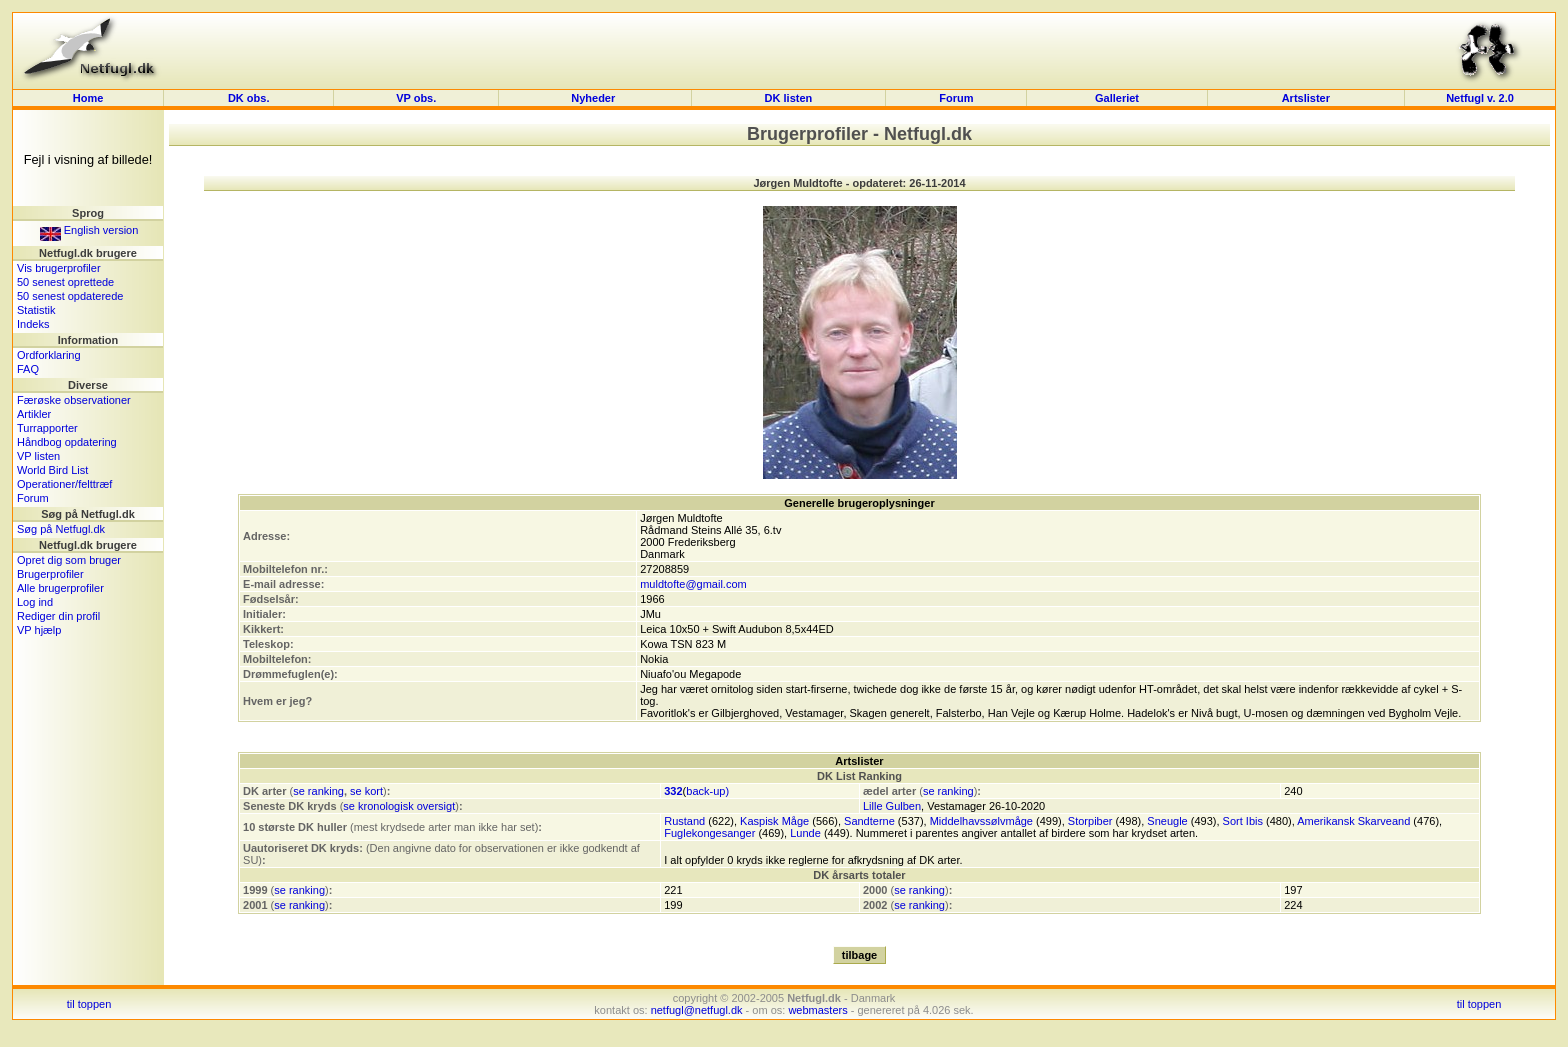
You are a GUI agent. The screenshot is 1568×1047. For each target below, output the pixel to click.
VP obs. (416, 98)
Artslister (1306, 98)
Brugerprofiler (50, 574)
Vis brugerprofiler (59, 268)
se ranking (318, 791)
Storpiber (1090, 821)
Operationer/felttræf (64, 484)
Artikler (34, 414)
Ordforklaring (49, 355)
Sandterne (869, 821)
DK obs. (249, 98)
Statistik (36, 310)
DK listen (789, 98)
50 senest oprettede (65, 282)
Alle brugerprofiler (60, 588)
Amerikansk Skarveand (1353, 821)
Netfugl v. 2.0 (1480, 98)
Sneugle (1167, 821)
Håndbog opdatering (67, 442)
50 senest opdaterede (70, 296)
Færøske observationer (74, 400)
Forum (956, 98)
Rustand (684, 821)
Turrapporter (47, 428)
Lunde (805, 833)
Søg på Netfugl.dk (61, 529)
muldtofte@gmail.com (693, 584)
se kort (366, 791)
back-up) (707, 791)
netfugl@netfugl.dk (697, 1010)
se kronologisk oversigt (399, 806)
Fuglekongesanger (709, 833)
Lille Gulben (892, 806)
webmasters (817, 1010)
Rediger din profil (58, 616)
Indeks (33, 324)
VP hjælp (39, 630)
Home (88, 98)
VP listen (38, 456)
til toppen (89, 1004)
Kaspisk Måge (774, 821)
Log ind (35, 602)
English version (89, 230)
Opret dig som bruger (69, 560)
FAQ (28, 369)
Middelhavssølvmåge (981, 821)
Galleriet (1117, 98)
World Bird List (52, 470)
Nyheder (594, 98)
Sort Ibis (1243, 821)
